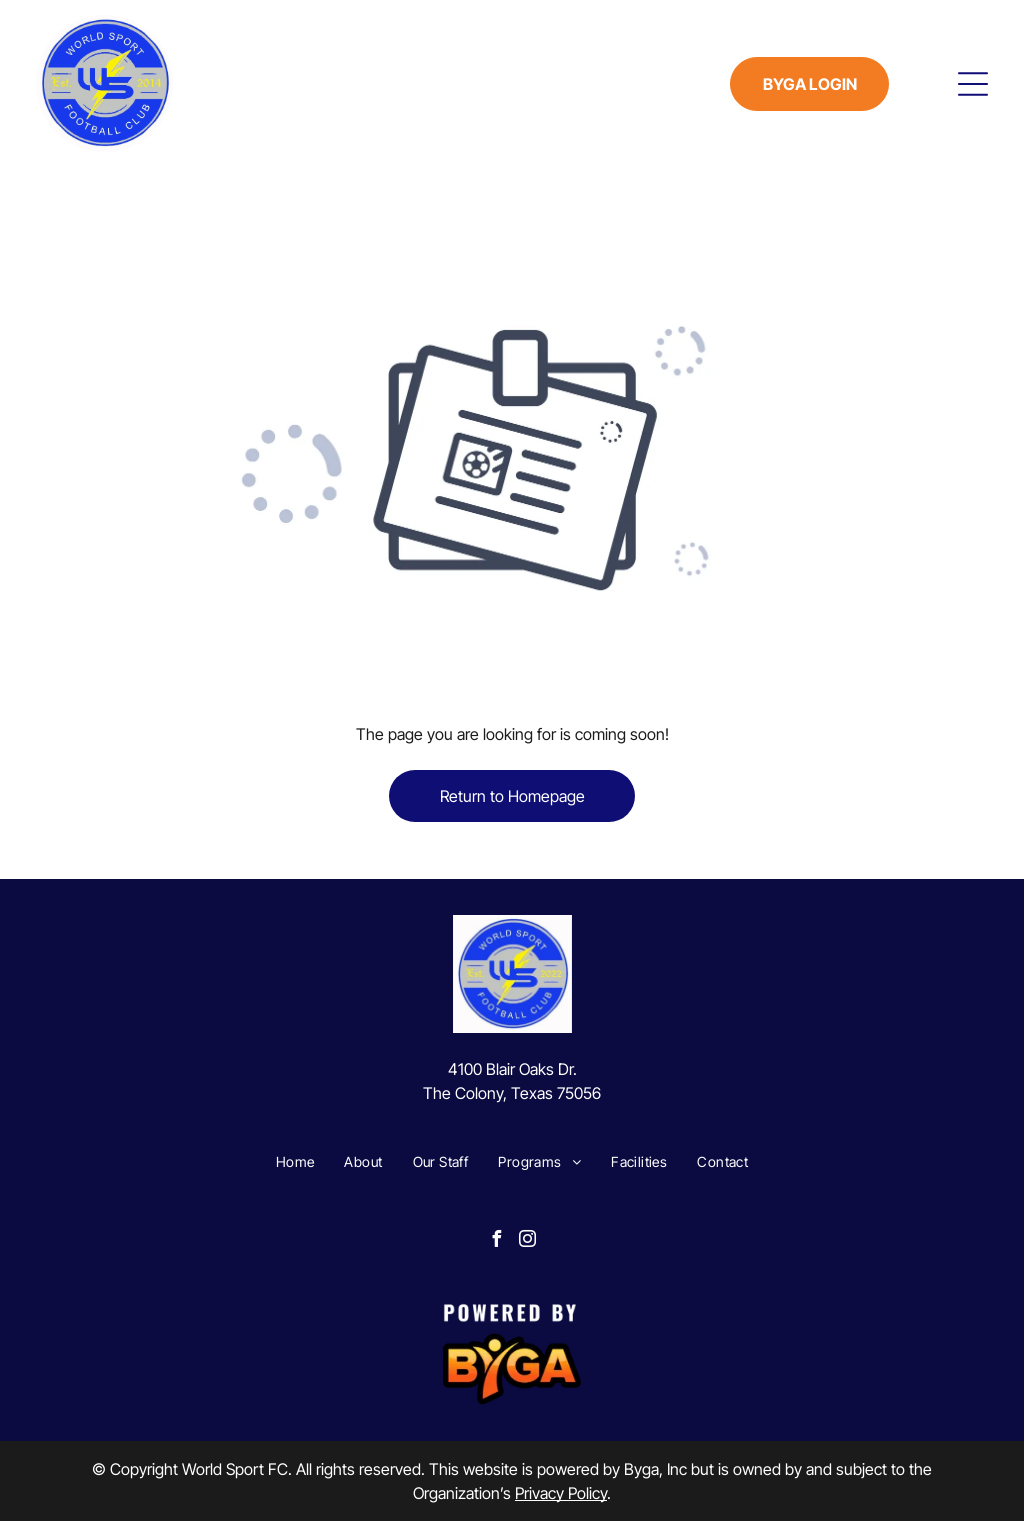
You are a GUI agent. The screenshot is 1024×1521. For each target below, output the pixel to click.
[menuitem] (295, 1161)
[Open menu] (973, 84)
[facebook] (497, 1241)
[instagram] (528, 1241)
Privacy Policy (561, 1493)
